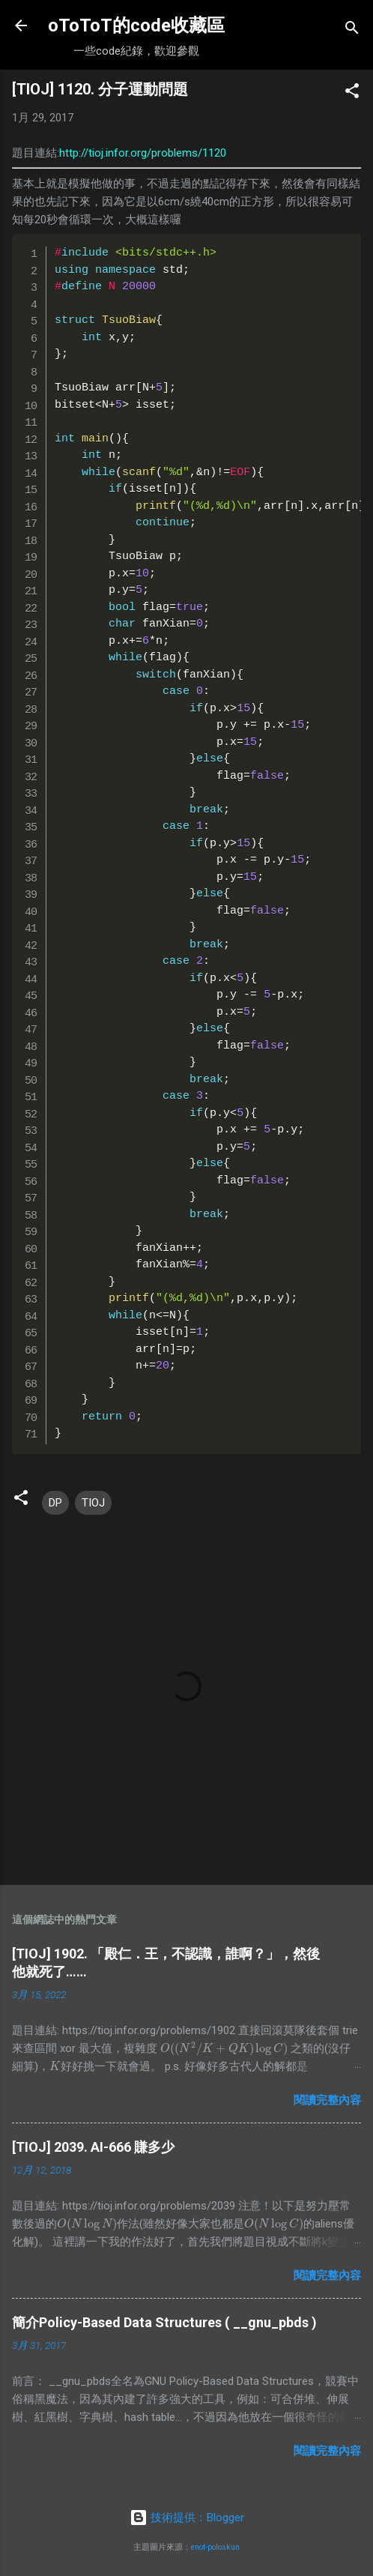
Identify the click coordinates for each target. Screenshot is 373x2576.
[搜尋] (352, 30)
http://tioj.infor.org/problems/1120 (142, 153)
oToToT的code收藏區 (136, 25)
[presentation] (224, 2048)
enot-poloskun (215, 2547)
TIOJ (93, 1502)
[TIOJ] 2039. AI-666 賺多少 (93, 2147)
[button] (352, 93)
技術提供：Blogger (187, 2517)
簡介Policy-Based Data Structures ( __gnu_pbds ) (164, 2322)
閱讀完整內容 (327, 2100)
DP (55, 1502)
